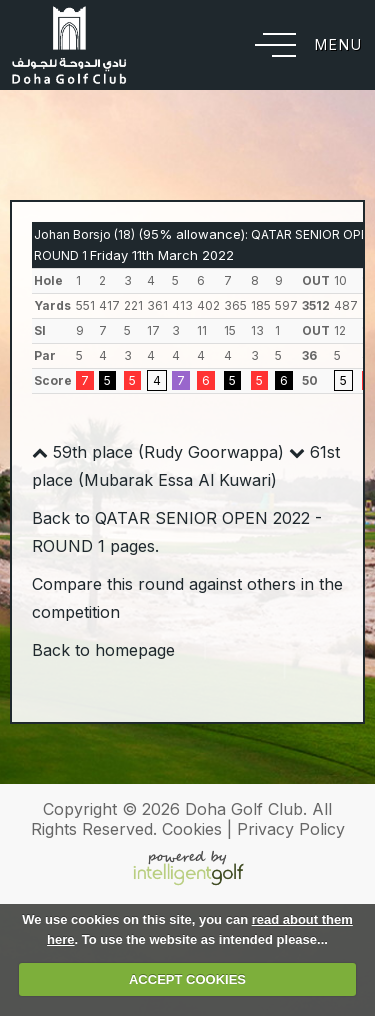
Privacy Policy (291, 829)
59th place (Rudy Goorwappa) (158, 452)
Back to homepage (103, 650)
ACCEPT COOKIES (187, 979)
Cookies (192, 829)
